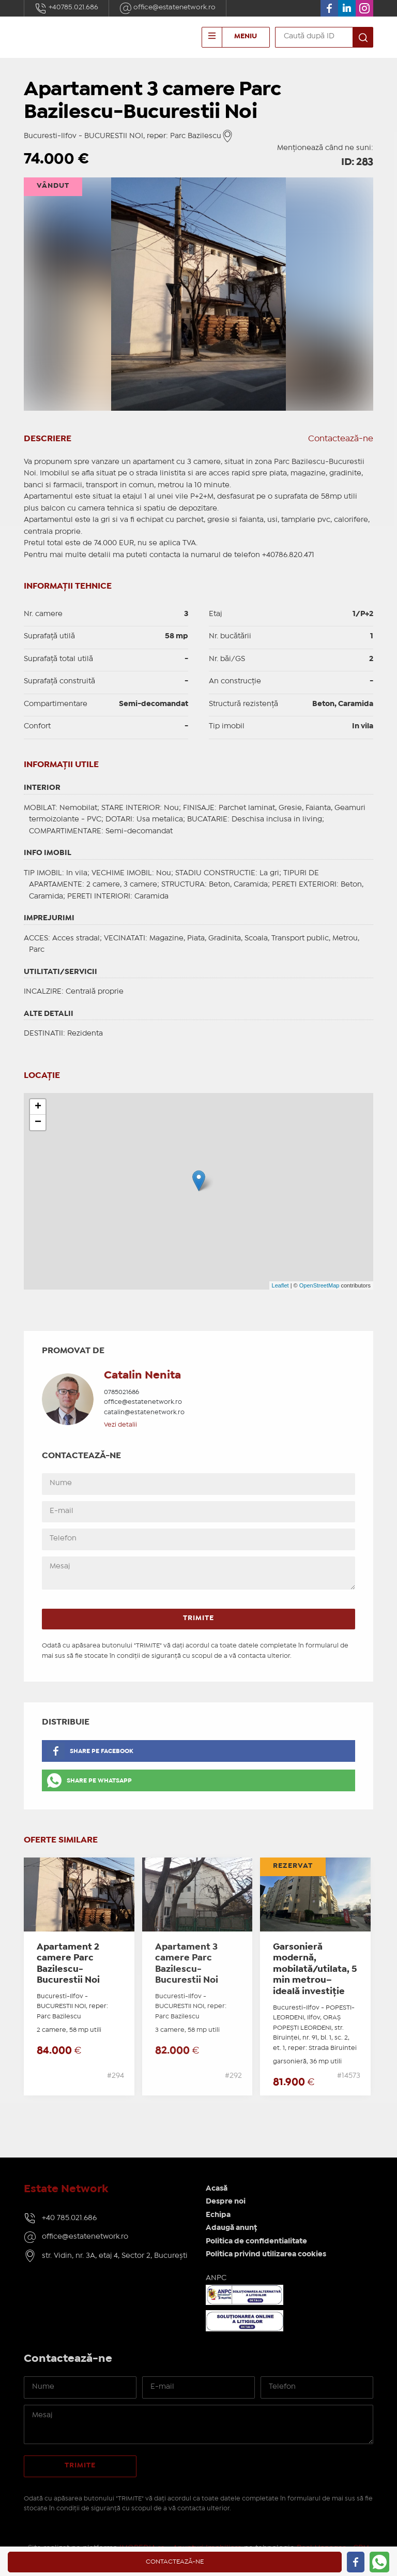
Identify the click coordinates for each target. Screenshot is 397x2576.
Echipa (218, 2215)
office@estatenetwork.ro (167, 8)
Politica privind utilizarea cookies (266, 2254)
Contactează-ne (340, 439)
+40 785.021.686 (69, 2218)
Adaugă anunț (231, 2228)
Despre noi (226, 2201)
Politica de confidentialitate (256, 2241)
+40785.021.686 (66, 8)
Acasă (216, 2188)
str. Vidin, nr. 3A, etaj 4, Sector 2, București (115, 2256)
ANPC (216, 2278)
